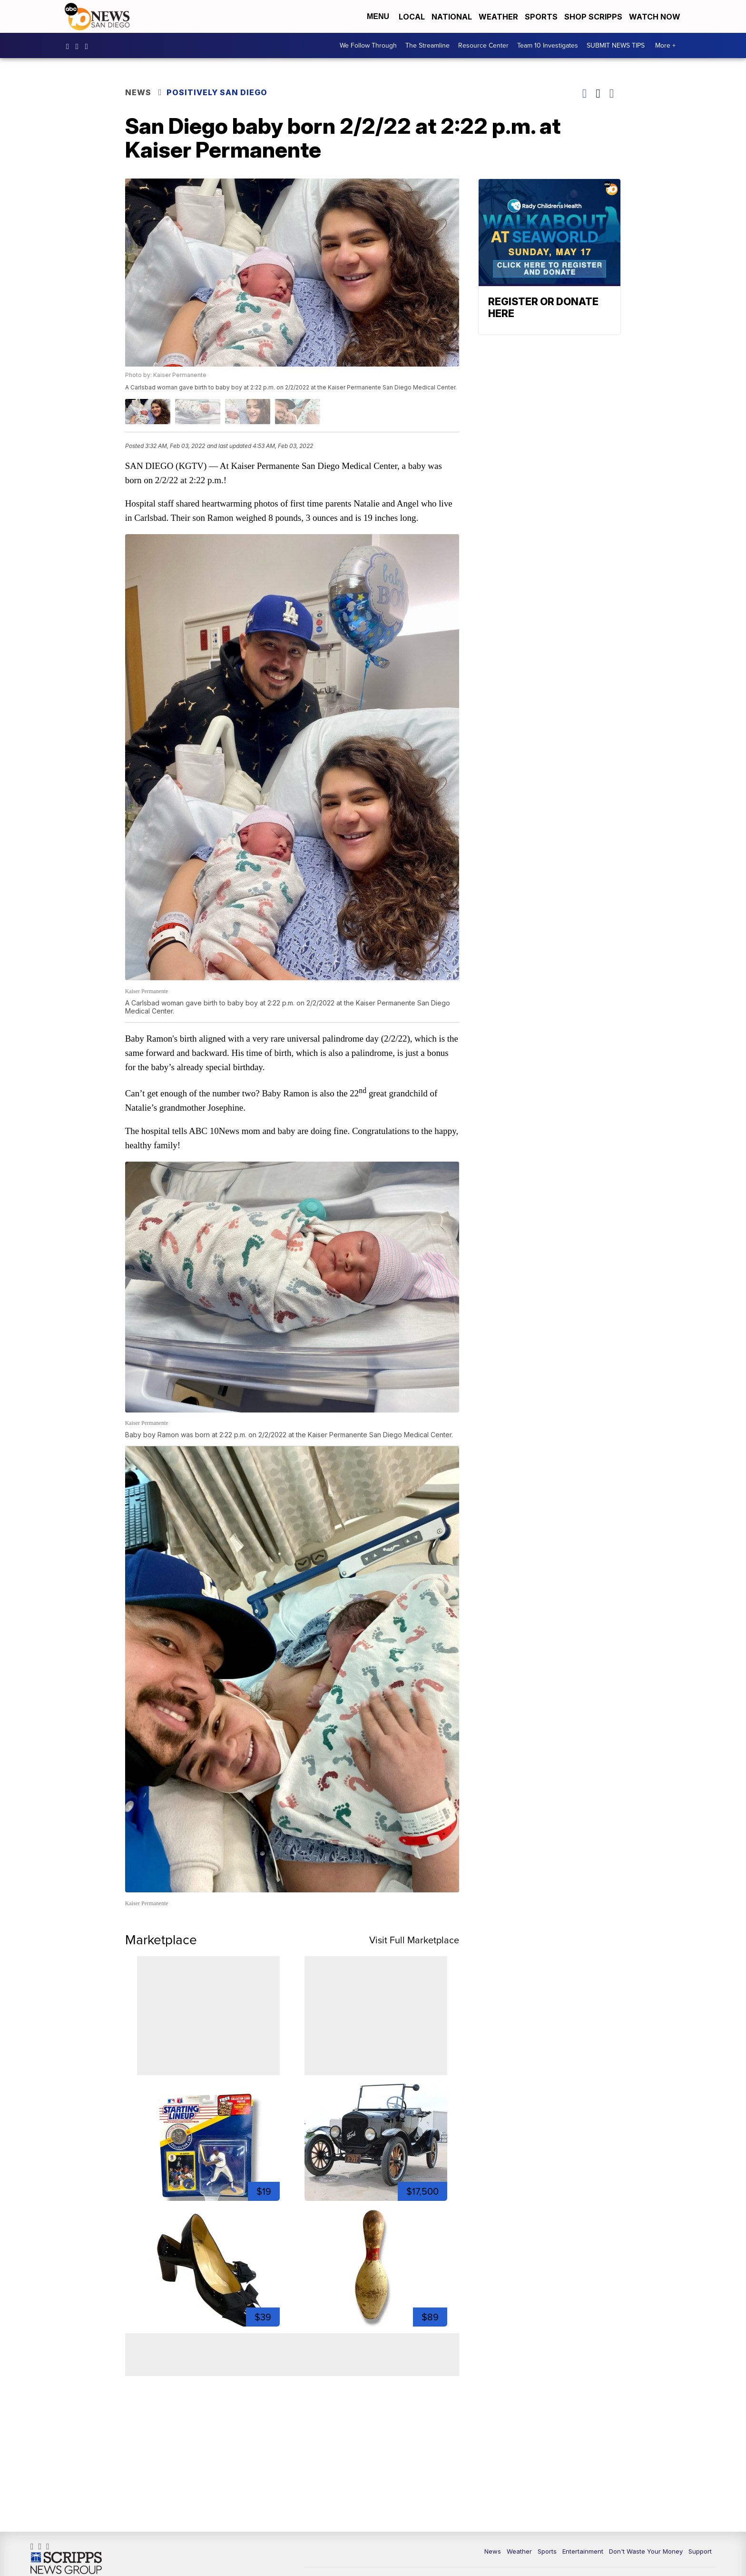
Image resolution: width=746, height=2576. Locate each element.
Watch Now (655, 16)
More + (665, 46)
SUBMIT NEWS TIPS (616, 46)
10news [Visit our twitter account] (89, 46)
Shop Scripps (593, 16)
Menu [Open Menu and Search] (378, 16)
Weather (498, 16)
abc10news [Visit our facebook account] (70, 46)
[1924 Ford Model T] (374, 2127)
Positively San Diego (220, 93)
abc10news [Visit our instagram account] (79, 46)
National (452, 16)
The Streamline (427, 46)
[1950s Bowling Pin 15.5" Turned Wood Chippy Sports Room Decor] (374, 2252)
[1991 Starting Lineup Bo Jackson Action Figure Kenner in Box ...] (210, 2127)
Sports (541, 16)
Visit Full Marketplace (411, 1926)
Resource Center (483, 46)
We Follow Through (368, 46)
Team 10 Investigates (547, 46)
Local (412, 16)
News (141, 93)
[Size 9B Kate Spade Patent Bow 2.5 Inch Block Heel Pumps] (210, 2252)
